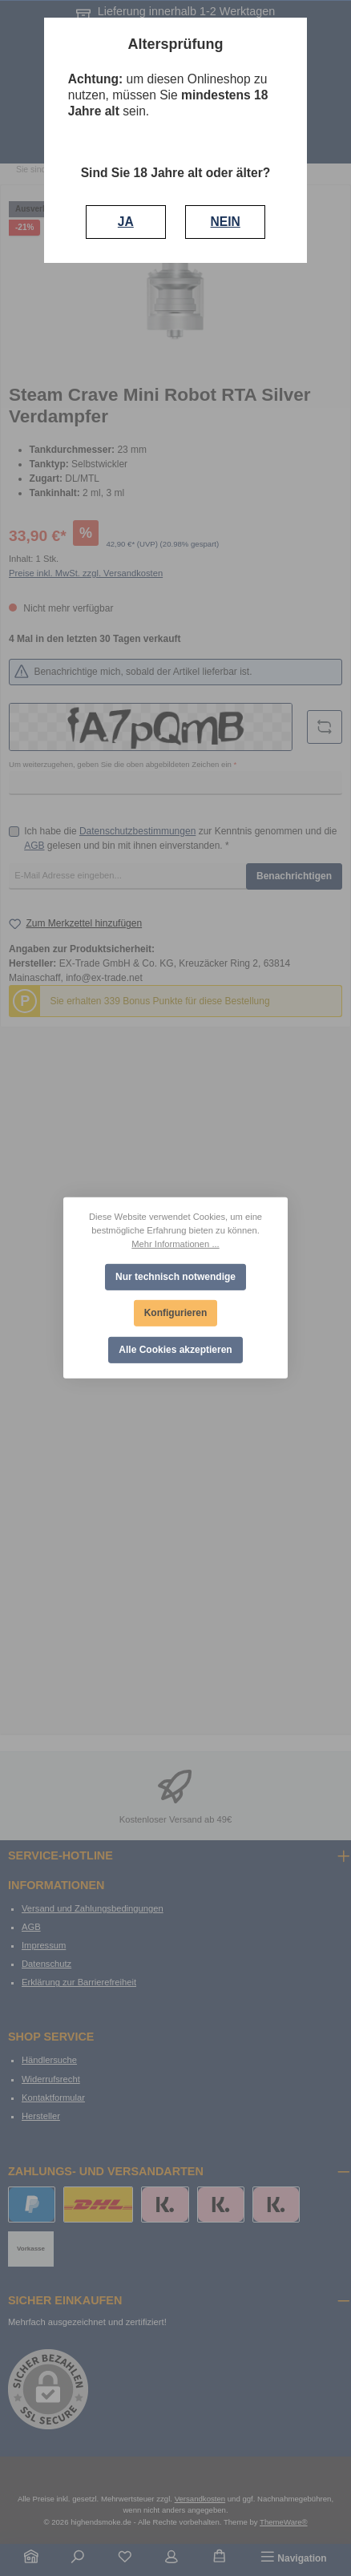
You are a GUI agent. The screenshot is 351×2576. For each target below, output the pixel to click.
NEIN (225, 221)
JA (126, 221)
